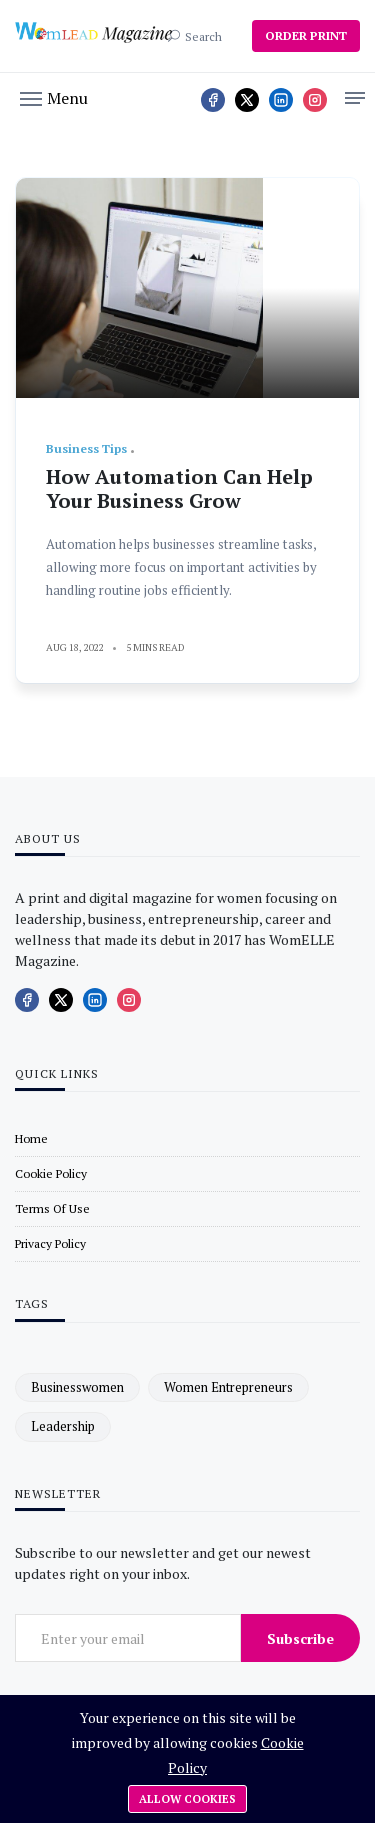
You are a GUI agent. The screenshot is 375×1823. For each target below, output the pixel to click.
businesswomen (77, 1387)
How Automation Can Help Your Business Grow (179, 488)
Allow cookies (187, 1799)
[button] (54, 97)
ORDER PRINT (306, 35)
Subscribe (300, 1638)
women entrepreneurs (228, 1387)
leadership (63, 1426)
